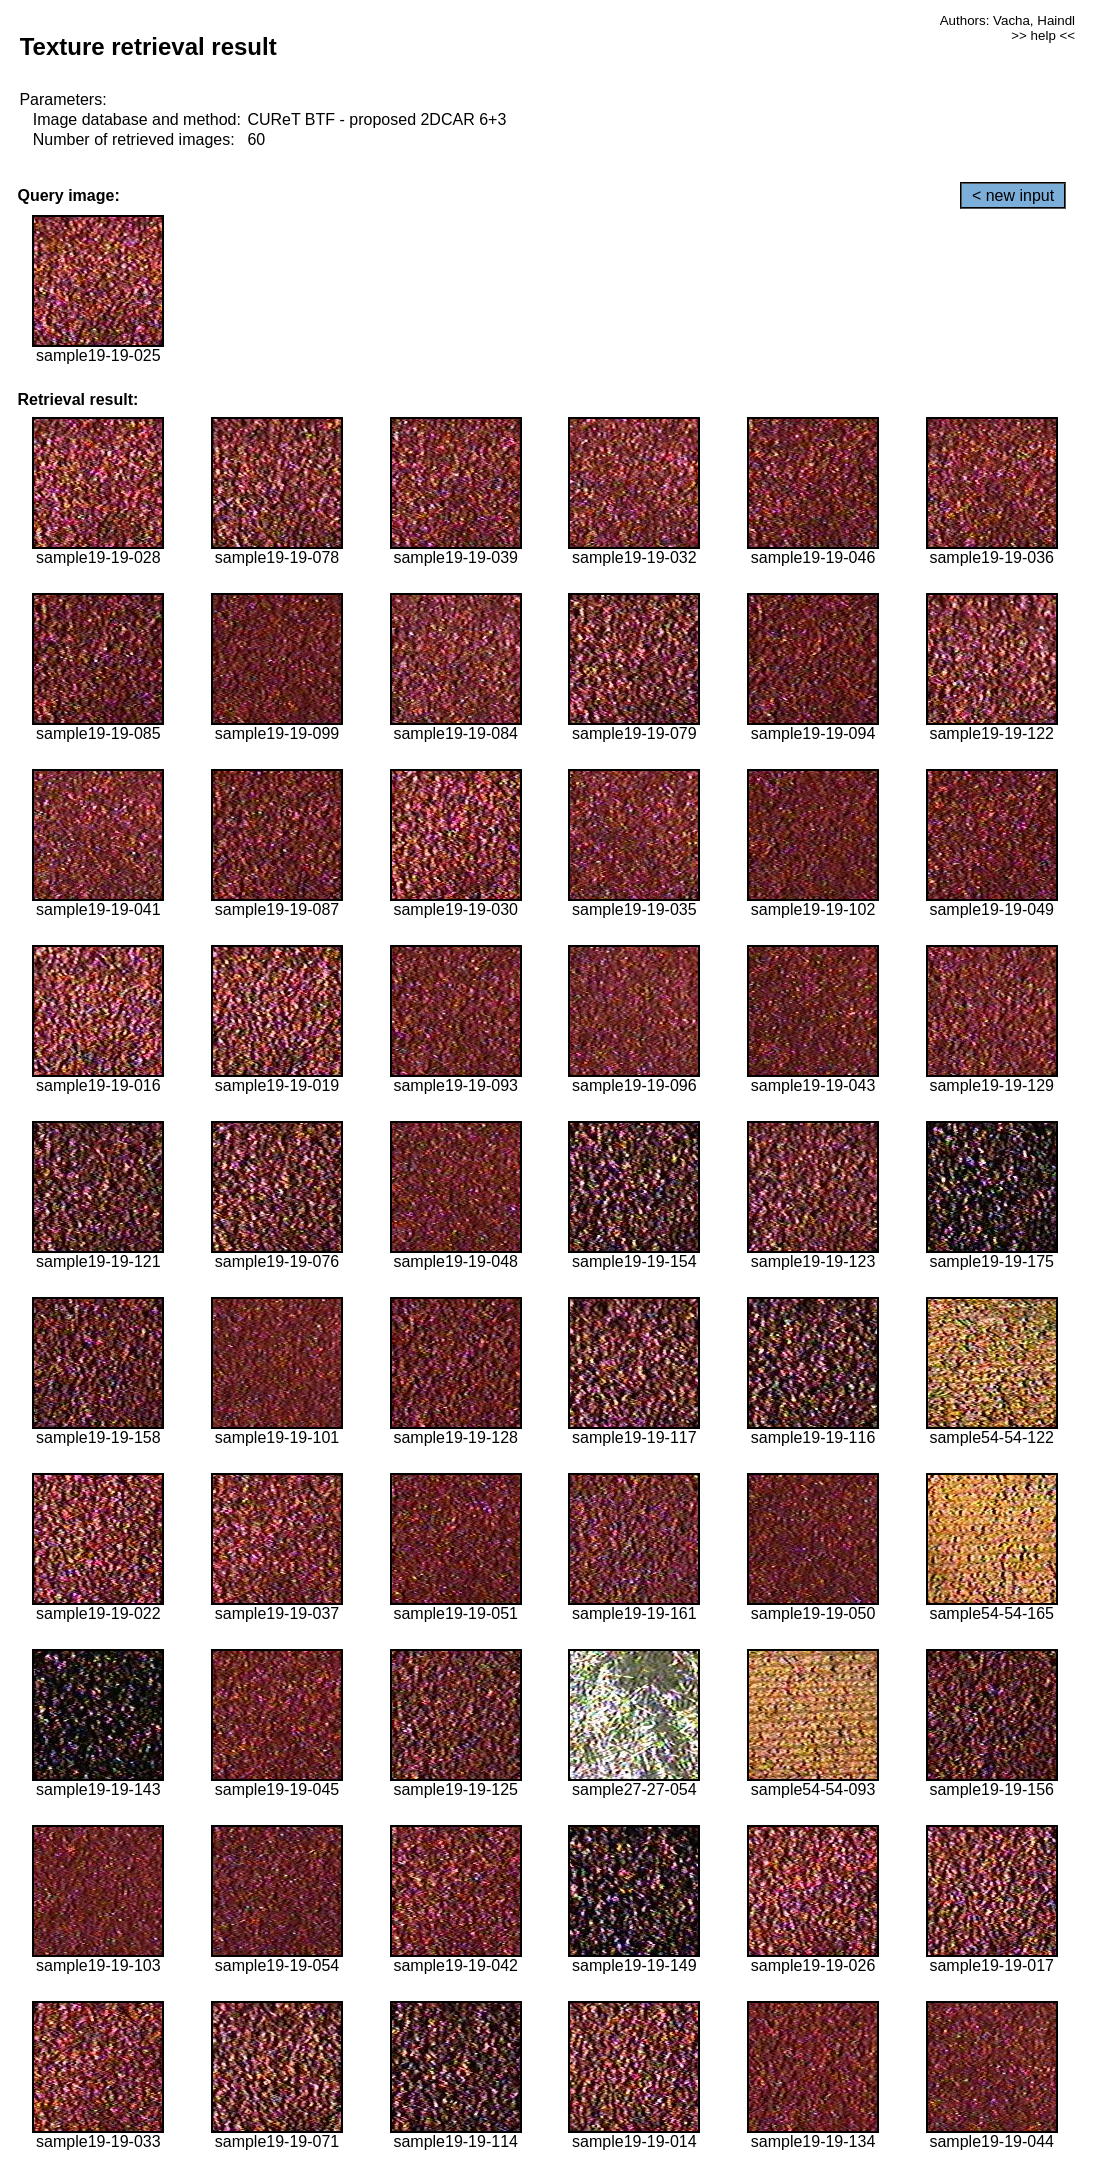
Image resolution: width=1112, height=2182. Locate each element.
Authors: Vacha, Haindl (1007, 20)
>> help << (1043, 35)
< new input (1013, 195)
